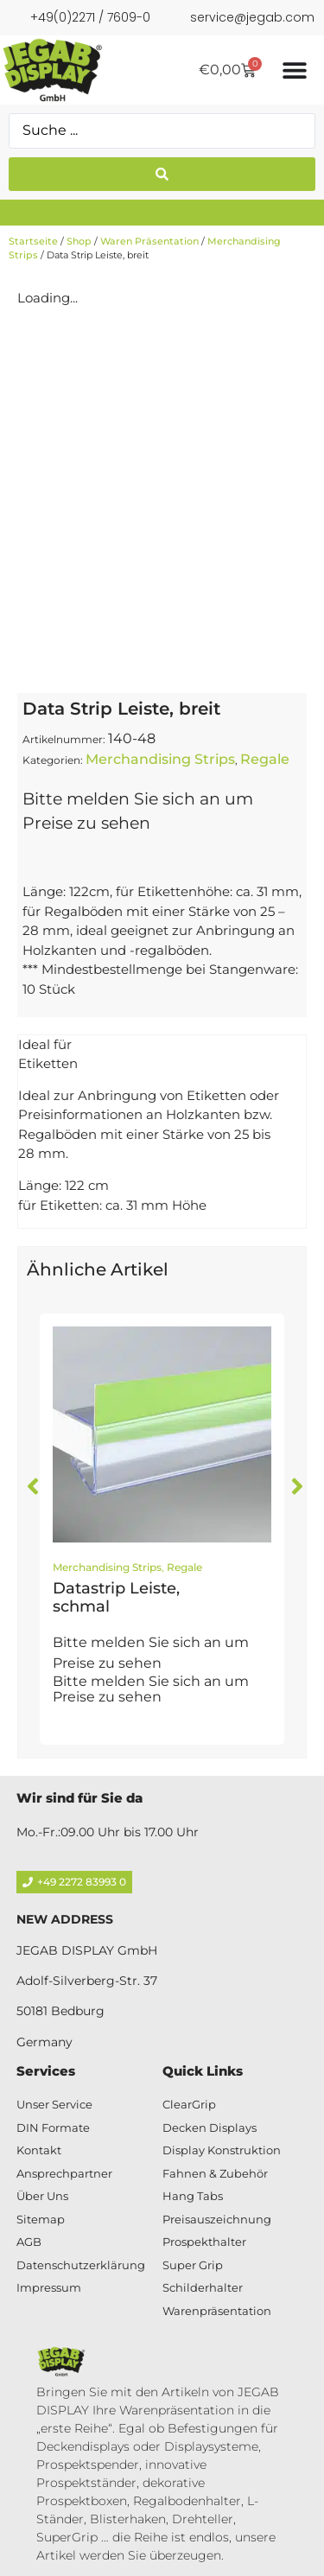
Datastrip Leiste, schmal (116, 1598)
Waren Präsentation (149, 241)
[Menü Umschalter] (295, 70)
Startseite (33, 241)
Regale (264, 759)
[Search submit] (162, 174)
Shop (79, 241)
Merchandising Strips (160, 759)
